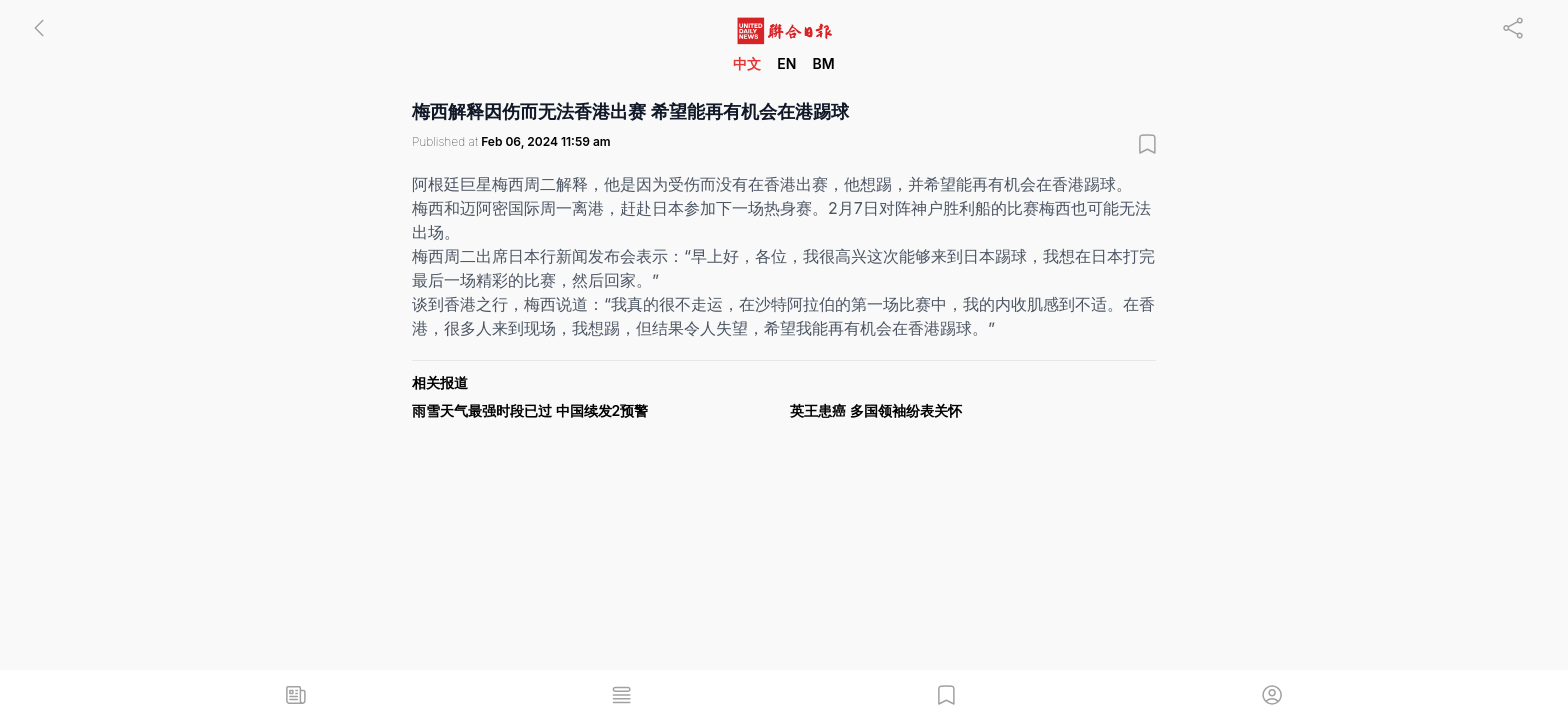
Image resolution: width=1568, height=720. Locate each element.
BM (823, 63)
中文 (747, 63)
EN (786, 63)
